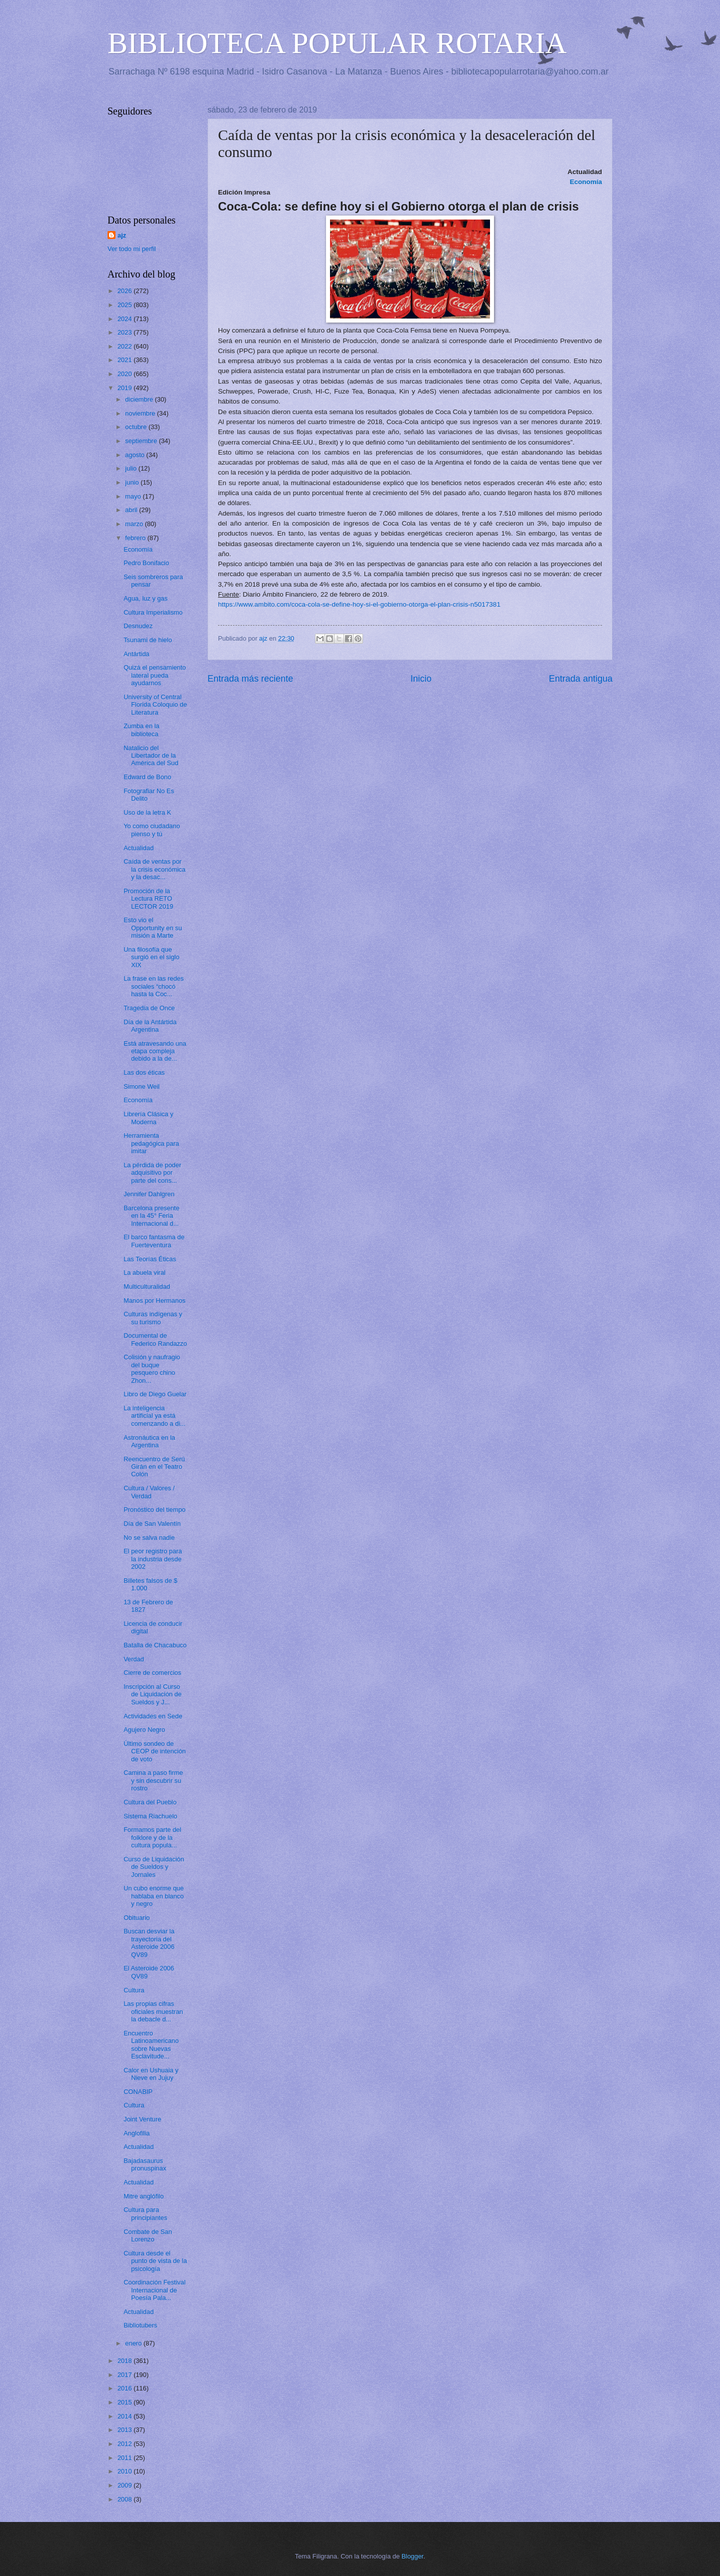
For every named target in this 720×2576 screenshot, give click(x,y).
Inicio (421, 679)
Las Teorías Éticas (150, 1259)
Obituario (137, 1917)
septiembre (141, 441)
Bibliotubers (140, 2325)
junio (132, 482)
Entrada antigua (580, 679)
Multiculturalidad (147, 1286)
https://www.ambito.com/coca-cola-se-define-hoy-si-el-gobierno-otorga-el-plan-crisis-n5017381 (359, 604)
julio (131, 468)
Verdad (134, 1659)
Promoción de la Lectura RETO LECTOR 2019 (148, 898)
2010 (126, 2471)
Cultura (134, 1990)
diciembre (139, 399)
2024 (126, 319)
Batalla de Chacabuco (155, 1645)
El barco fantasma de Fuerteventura (154, 1240)
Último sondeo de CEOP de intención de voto (155, 1751)
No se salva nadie (149, 1537)
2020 (126, 374)
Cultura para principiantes (145, 2213)
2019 (126, 388)
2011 (126, 2457)
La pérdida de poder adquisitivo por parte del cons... (152, 1172)
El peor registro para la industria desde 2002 (153, 1558)
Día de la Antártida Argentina (150, 1025)
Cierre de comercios (152, 1672)
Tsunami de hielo (148, 640)
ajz (122, 235)
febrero (136, 538)
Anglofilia (137, 2133)
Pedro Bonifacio (146, 563)
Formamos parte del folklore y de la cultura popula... (152, 1837)
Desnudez (138, 626)
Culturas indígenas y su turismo (153, 1317)
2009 (126, 2485)
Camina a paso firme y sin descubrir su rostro (153, 1780)
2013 (126, 2429)
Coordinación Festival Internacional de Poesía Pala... (155, 2289)
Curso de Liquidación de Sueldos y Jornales (154, 1866)
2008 (126, 2499)
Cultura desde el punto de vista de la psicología (155, 2260)
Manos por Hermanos (155, 1300)
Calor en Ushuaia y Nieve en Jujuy (151, 2073)
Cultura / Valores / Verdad (149, 1491)
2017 (126, 2374)
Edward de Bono (147, 777)
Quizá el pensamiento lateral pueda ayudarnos (155, 675)
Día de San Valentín (152, 1523)
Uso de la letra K (147, 812)
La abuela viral (145, 1272)
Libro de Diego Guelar (155, 1394)
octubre (136, 427)
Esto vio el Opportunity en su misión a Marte (153, 927)
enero (134, 2343)
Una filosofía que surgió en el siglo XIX (152, 957)
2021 (126, 360)
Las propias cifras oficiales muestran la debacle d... (153, 2011)
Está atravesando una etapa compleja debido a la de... (155, 1051)
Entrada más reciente (250, 679)
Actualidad (139, 848)
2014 (126, 2416)
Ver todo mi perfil (132, 249)
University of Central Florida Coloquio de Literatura (155, 704)
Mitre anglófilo (144, 2196)
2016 (126, 2388)
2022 (126, 346)
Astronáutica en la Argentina (149, 1441)
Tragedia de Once (149, 1008)
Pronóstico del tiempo (155, 1509)
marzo (134, 524)
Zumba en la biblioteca (142, 729)
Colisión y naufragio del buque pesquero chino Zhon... (152, 1368)
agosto (135, 455)
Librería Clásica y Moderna (148, 1117)
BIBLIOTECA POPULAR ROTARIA (337, 43)
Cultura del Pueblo (150, 1802)
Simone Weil (142, 1086)
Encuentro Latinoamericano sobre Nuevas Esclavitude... (151, 2044)
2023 (126, 332)
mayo (133, 496)
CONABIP (138, 2091)
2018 (126, 2360)
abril (132, 510)
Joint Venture (142, 2119)
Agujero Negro (144, 1729)
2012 (126, 2443)
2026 (126, 291)
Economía (138, 549)
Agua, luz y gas (146, 598)
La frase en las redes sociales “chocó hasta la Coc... (154, 986)
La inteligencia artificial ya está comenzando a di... (155, 1415)
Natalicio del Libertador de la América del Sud (151, 755)
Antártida (137, 654)
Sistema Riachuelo (150, 1816)
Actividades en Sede (153, 1716)
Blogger (413, 2556)
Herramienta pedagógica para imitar (151, 1143)
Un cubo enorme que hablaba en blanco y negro (154, 1895)
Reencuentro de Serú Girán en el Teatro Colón (154, 1466)
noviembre (141, 413)
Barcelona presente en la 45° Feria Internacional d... (152, 1215)
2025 (126, 305)
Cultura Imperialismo (153, 612)
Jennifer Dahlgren (149, 1194)
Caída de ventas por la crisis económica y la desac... (155, 869)
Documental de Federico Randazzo (155, 1339)
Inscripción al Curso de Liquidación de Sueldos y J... (153, 1694)
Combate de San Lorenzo (148, 2235)
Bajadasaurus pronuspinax (145, 2164)
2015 (126, 2402)
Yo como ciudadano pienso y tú (152, 829)
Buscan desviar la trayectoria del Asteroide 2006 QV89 (149, 1942)
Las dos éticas (144, 1072)
